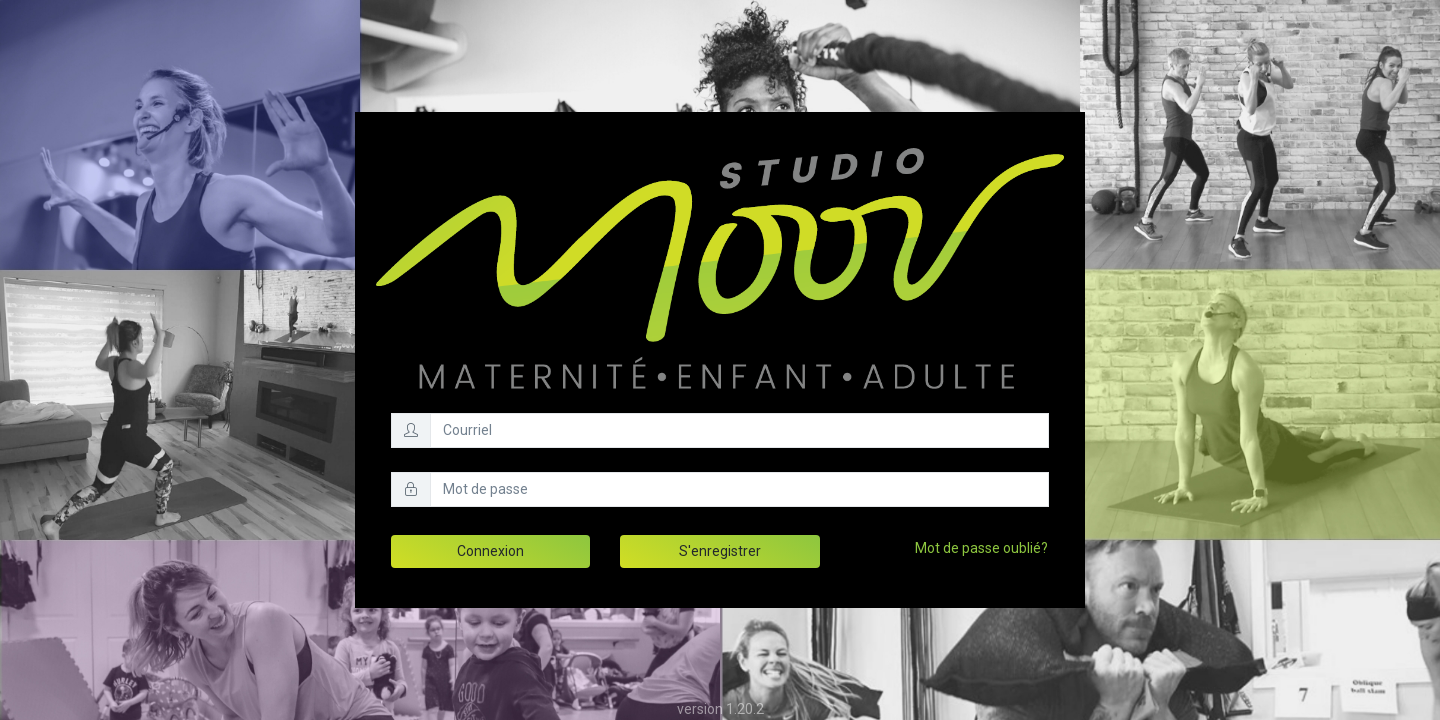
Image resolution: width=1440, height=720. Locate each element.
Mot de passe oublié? (981, 548)
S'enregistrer (720, 551)
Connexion (490, 551)
